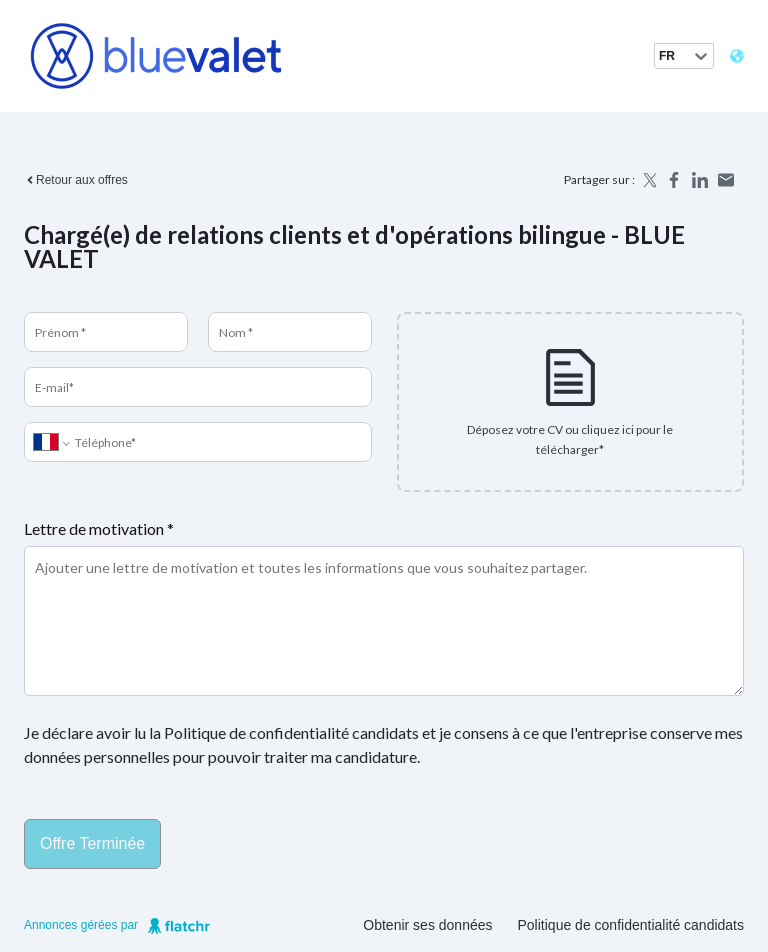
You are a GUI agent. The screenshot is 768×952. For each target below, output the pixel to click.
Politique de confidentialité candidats (631, 925)
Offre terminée (92, 843)
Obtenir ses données (427, 925)
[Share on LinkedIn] (700, 180)
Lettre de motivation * (99, 528)
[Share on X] (648, 180)
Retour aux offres (76, 180)
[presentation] (571, 402)
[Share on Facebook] (674, 180)
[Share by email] (726, 180)
